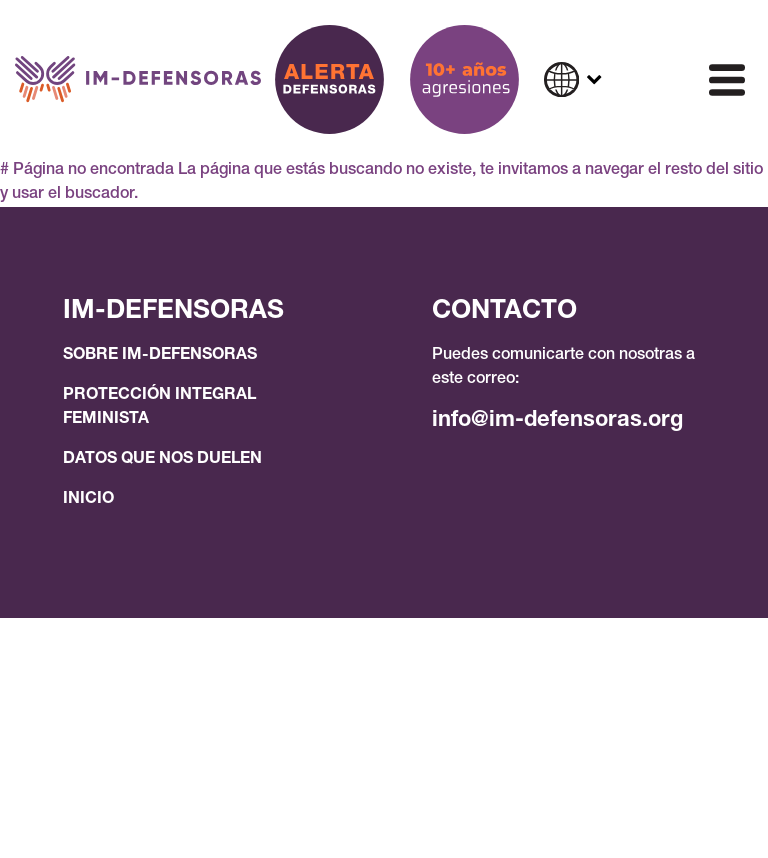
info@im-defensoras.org (557, 421)
